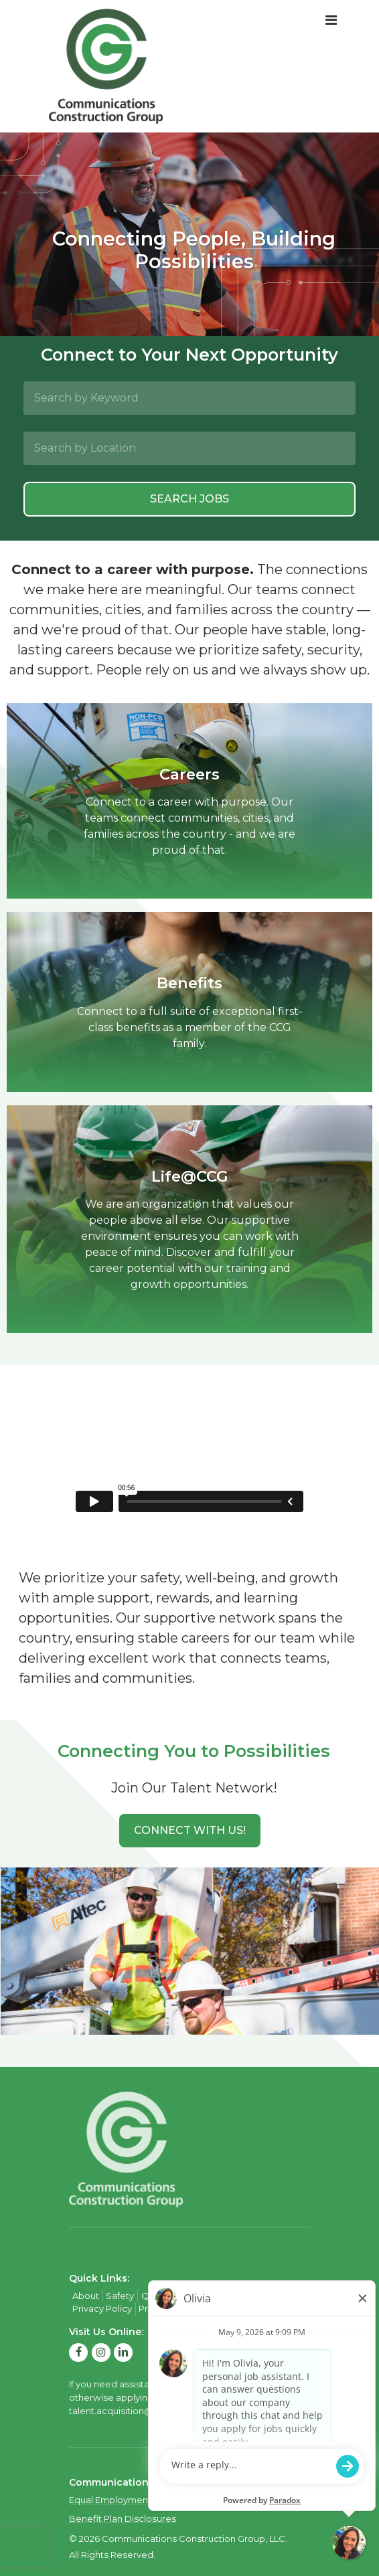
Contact (239, 2295)
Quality (156, 2295)
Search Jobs (189, 498)
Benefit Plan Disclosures (122, 2518)
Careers (197, 2295)
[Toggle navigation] (331, 21)
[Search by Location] (189, 448)
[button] (189, 1830)
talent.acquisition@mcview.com (139, 2410)
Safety (120, 2295)
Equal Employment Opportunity (138, 2499)
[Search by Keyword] (189, 398)
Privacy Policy (102, 2308)
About (85, 2295)
